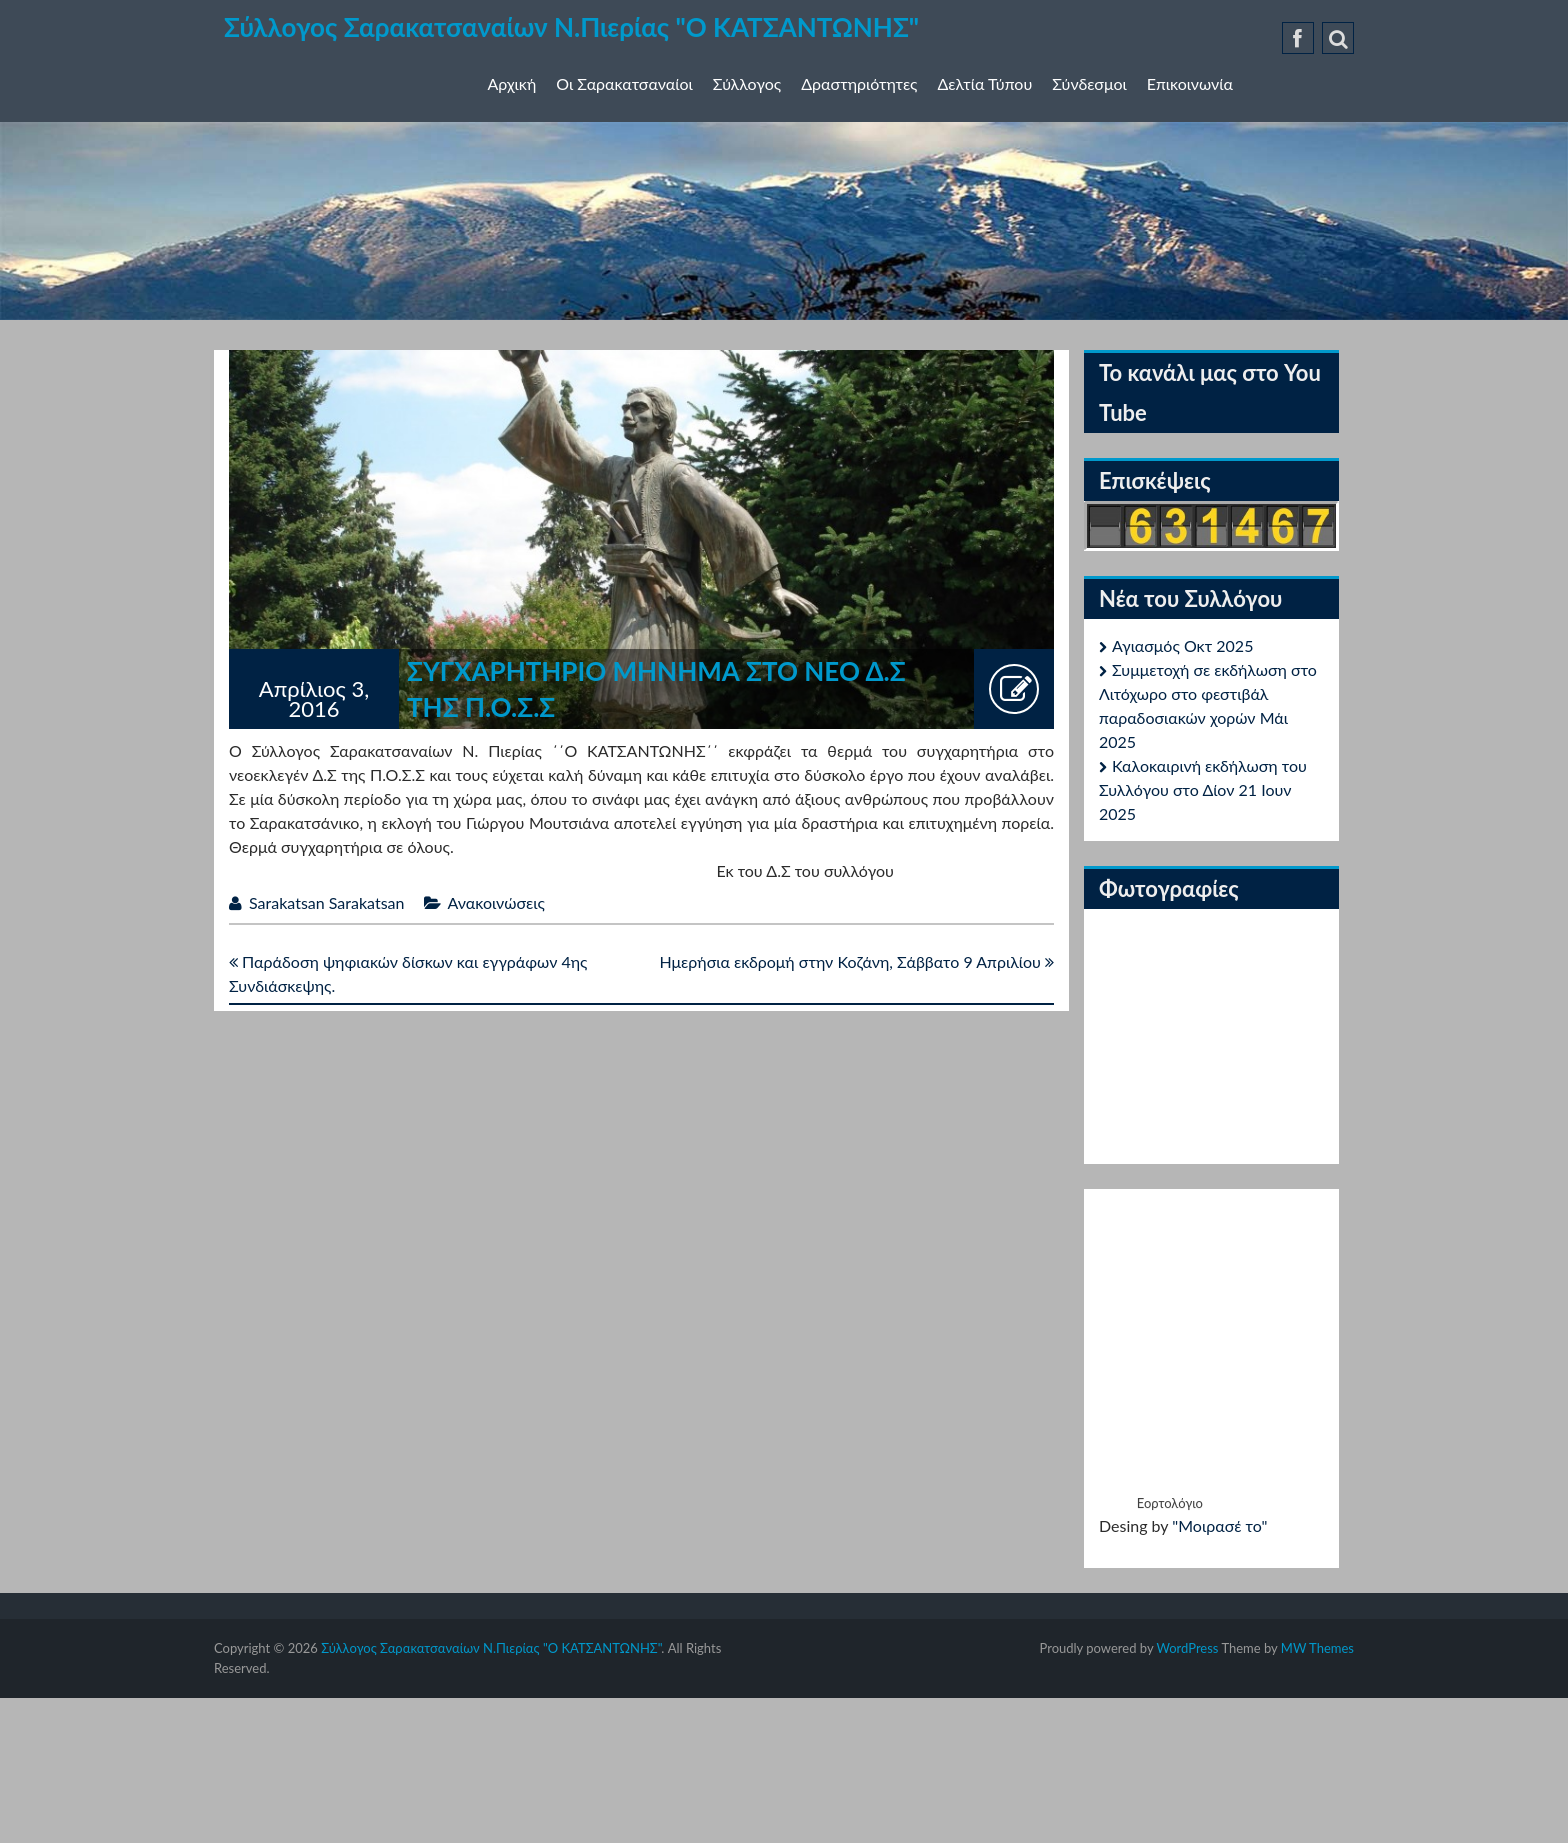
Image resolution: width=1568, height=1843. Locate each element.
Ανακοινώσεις (496, 902)
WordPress (1187, 1648)
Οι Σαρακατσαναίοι (624, 83)
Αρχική (512, 83)
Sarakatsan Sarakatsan (326, 902)
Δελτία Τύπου (985, 83)
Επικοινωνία (1190, 83)
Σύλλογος (747, 83)
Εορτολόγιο (1170, 1503)
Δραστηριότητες (859, 83)
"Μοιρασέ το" (1219, 1525)
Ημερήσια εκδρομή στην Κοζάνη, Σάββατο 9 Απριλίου (856, 961)
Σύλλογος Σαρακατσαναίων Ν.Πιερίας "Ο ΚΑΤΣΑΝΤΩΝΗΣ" (571, 27)
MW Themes (1317, 1648)
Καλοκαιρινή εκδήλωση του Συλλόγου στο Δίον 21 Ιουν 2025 (1203, 789)
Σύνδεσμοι (1089, 83)
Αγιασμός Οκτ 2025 (1182, 645)
